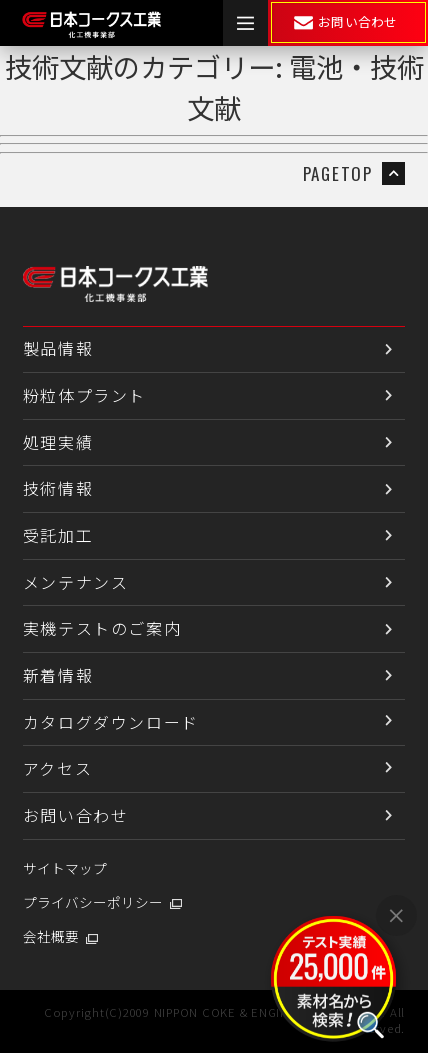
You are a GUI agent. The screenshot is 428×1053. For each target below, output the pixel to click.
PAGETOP (354, 173)
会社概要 (51, 936)
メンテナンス (76, 582)
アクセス (57, 768)
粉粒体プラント (84, 395)
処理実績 (58, 442)
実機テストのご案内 (102, 628)
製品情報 (58, 348)
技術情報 (58, 488)
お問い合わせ (76, 815)
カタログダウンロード (111, 722)
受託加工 (58, 535)
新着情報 (58, 675)
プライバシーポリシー (93, 902)
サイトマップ (65, 868)
